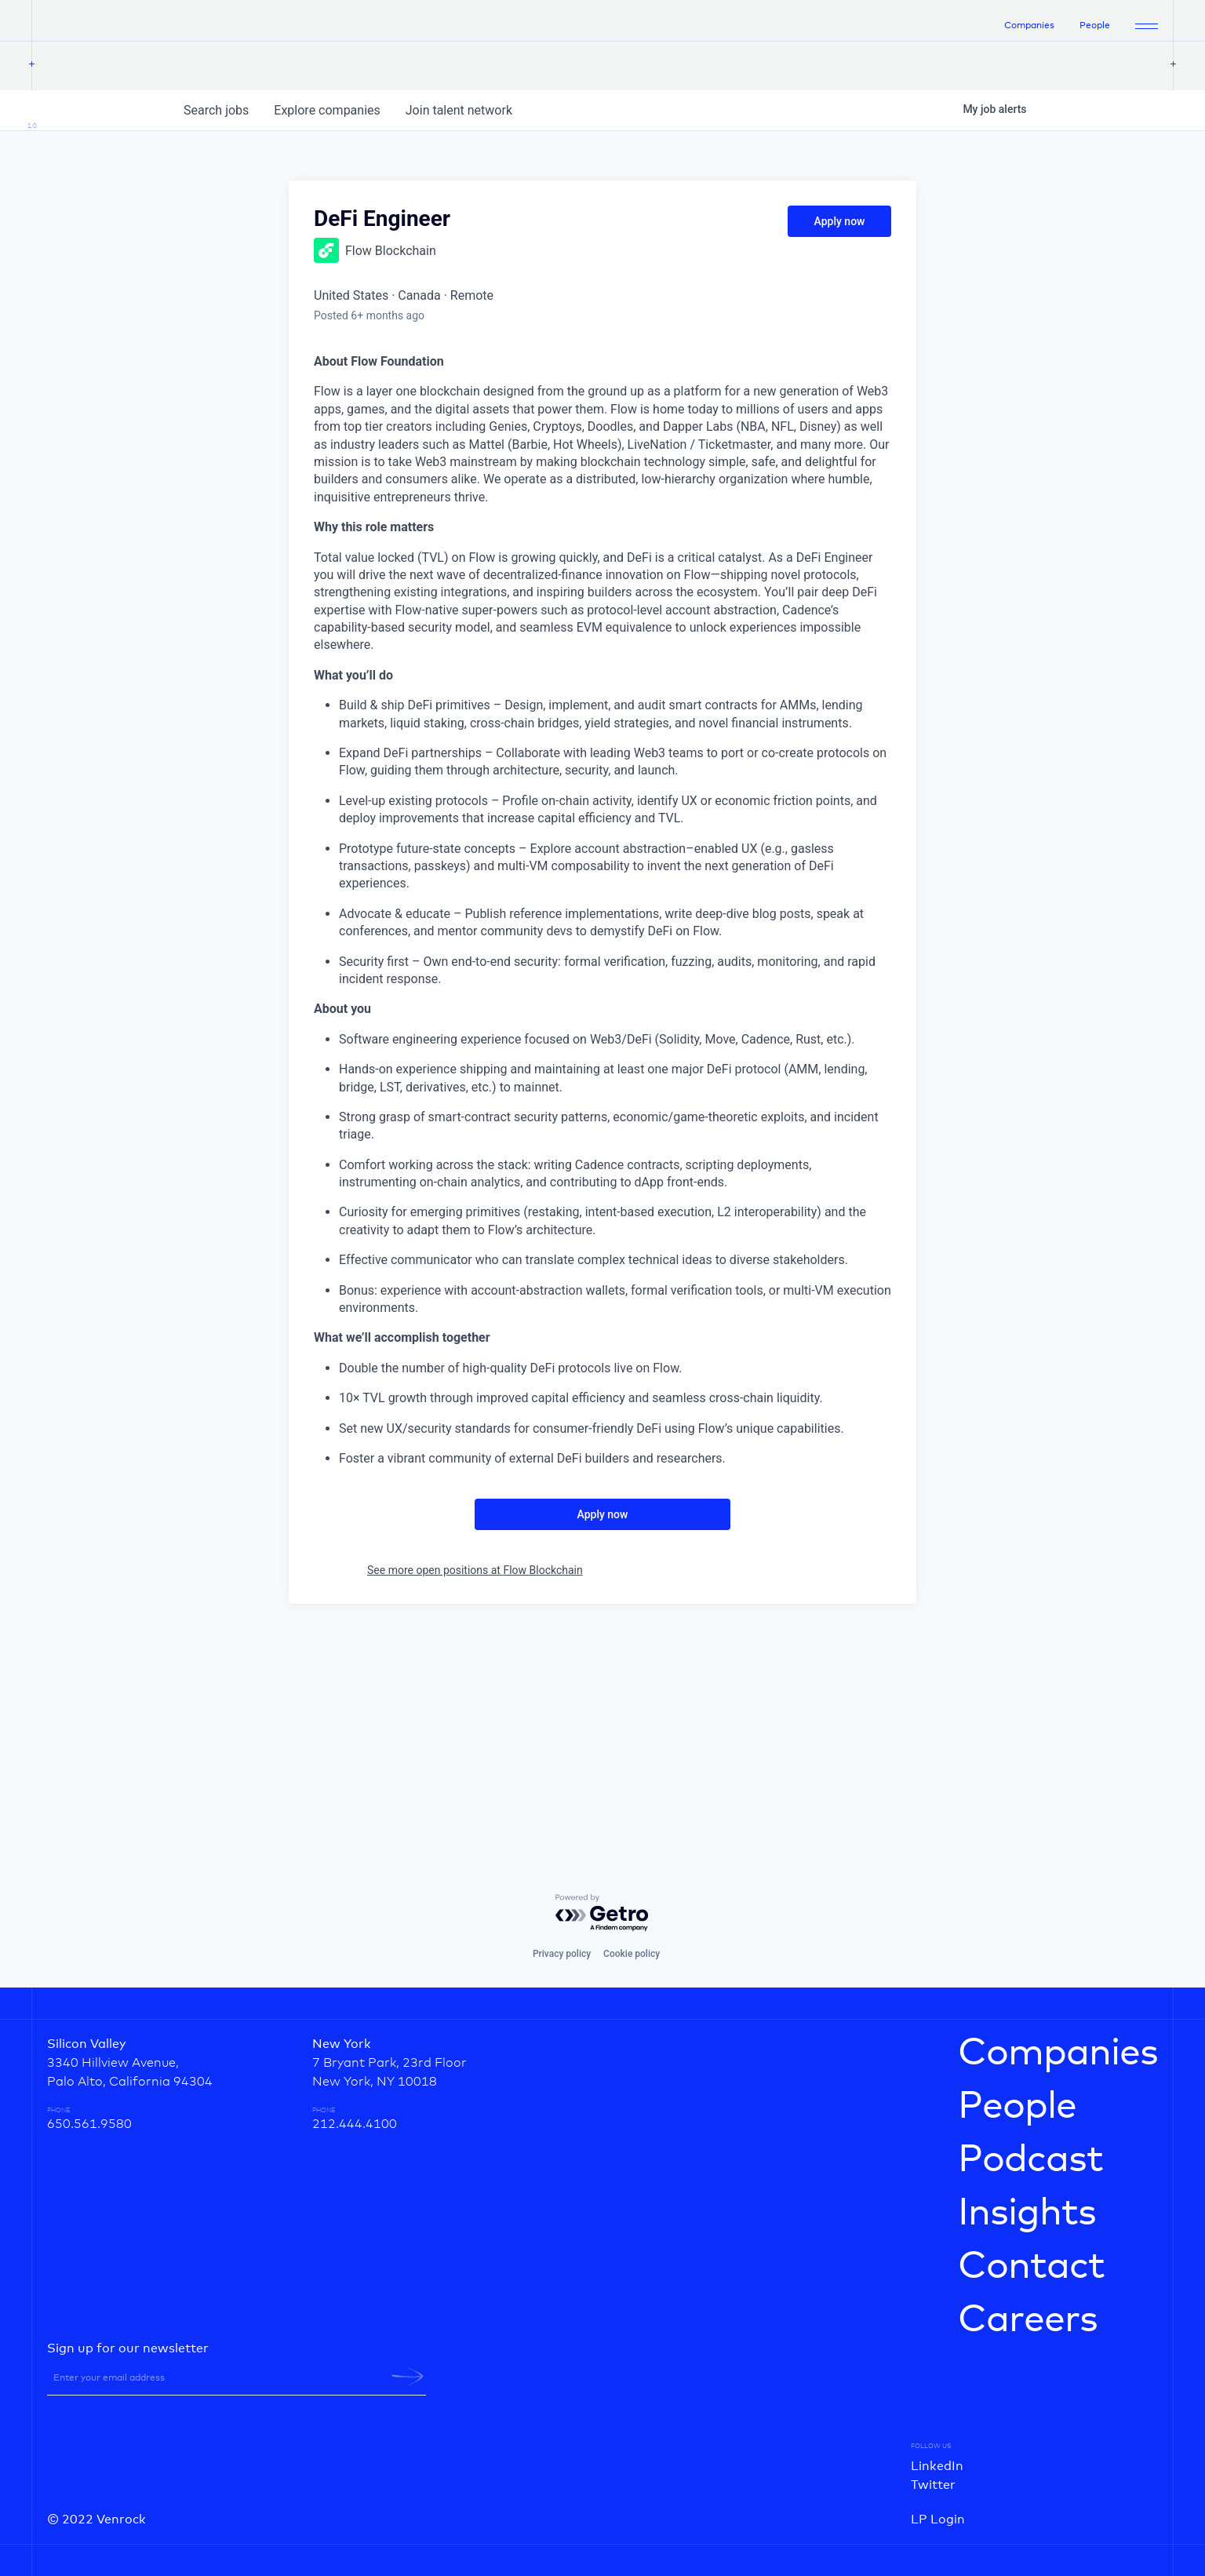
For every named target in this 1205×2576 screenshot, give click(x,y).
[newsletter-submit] (407, 2377)
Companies (1029, 29)
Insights (1027, 2213)
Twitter (933, 2485)
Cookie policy (631, 1953)
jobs (216, 325)
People (1094, 29)
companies (327, 325)
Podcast (1030, 2160)
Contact (1031, 2267)
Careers (1028, 2320)
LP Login (938, 2519)
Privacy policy (562, 1953)
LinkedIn (937, 2466)
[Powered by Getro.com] (602, 1913)
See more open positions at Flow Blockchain (475, 1785)
